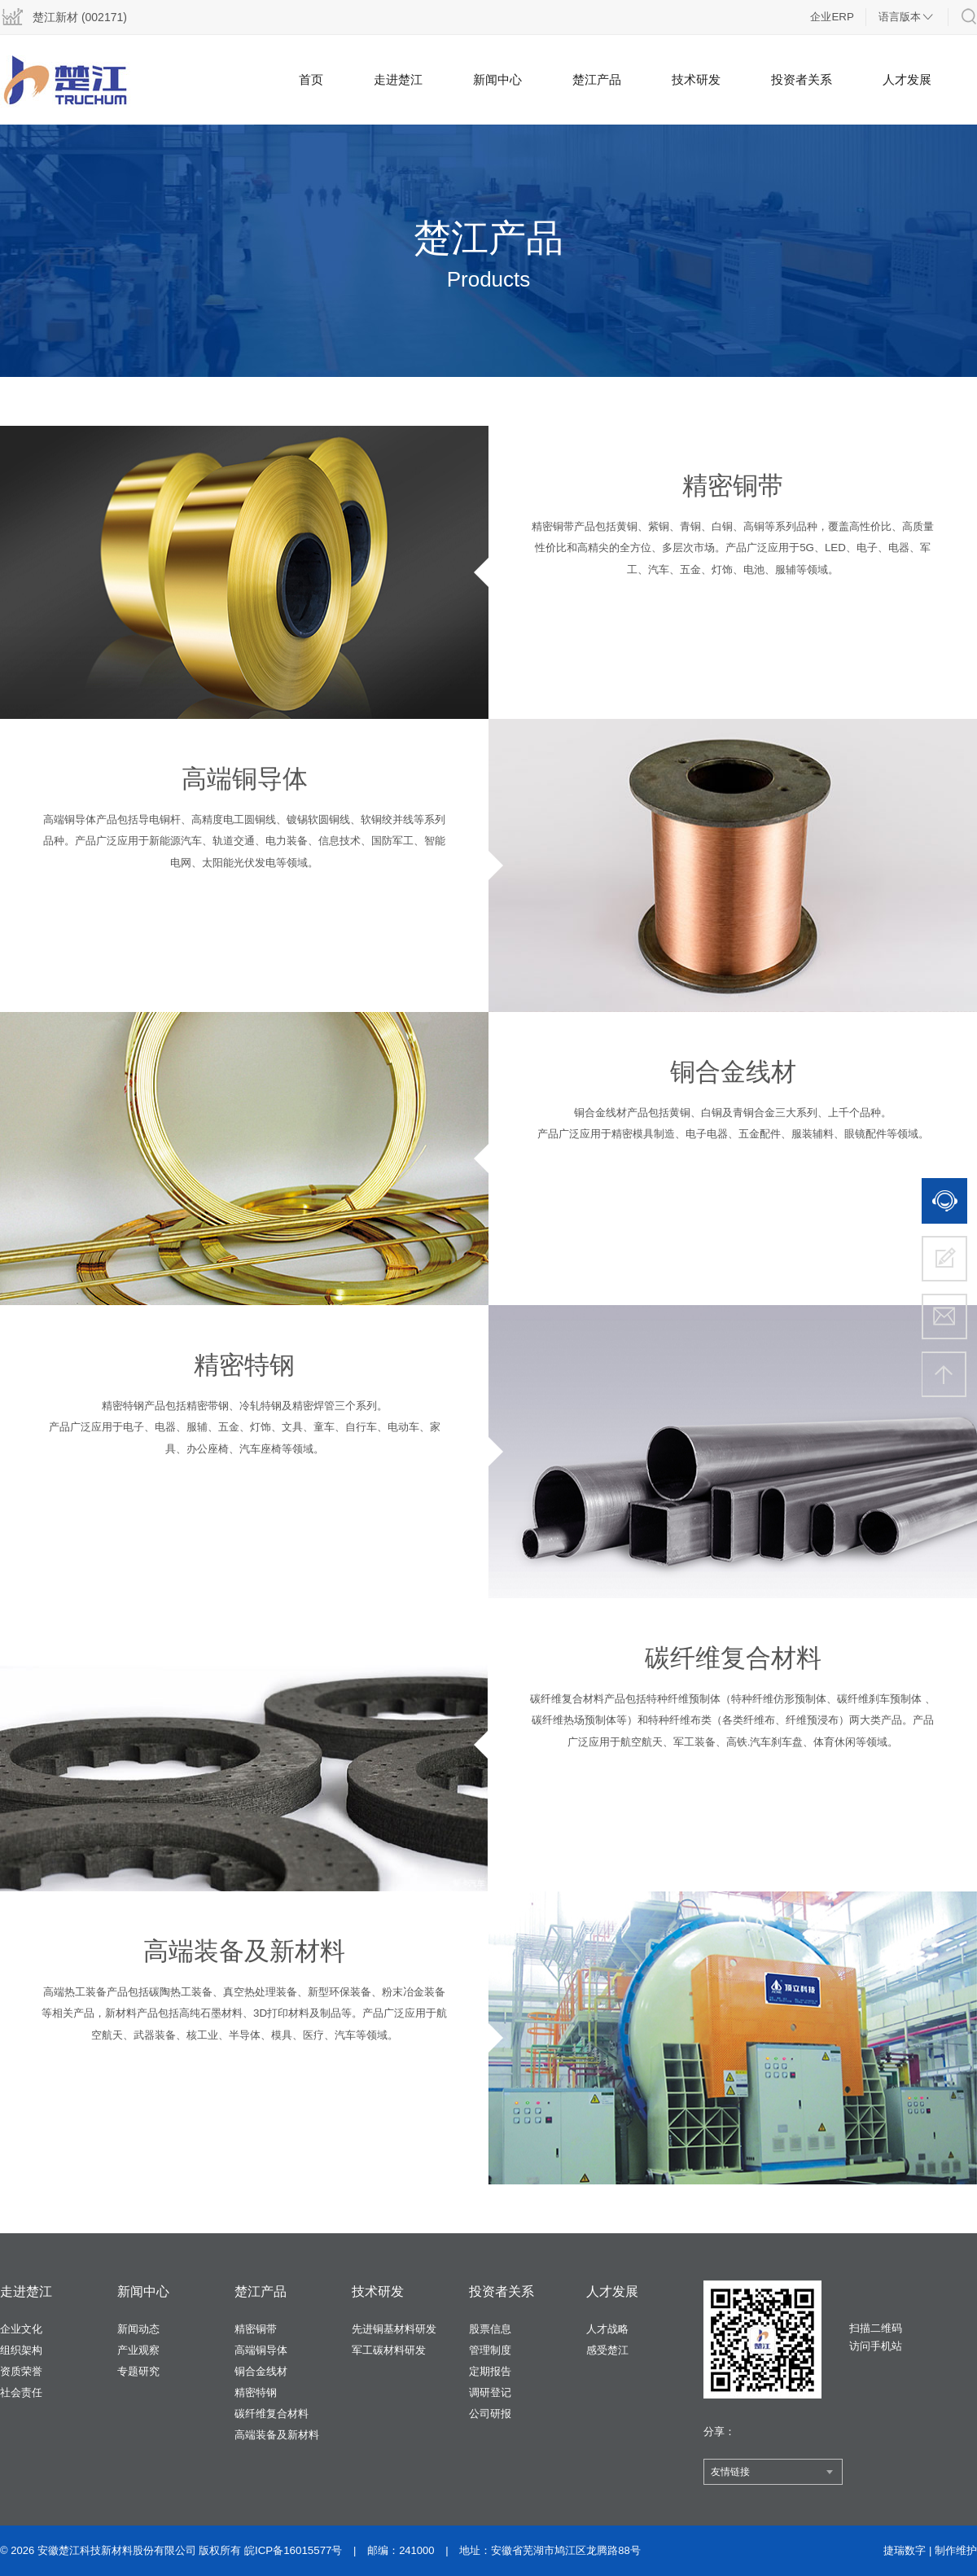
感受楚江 (607, 2350)
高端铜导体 (260, 2350)
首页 (311, 79)
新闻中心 (497, 79)
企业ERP (832, 17)
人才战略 (607, 2329)
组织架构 (21, 2350)
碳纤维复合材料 (271, 2413)
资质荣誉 (21, 2371)
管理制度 (490, 2350)
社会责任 (21, 2392)
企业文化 (21, 2329)
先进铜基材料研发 (394, 2329)
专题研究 (138, 2371)
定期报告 (490, 2371)
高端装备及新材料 (276, 2435)
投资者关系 (801, 79)
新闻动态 (138, 2329)
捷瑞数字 (904, 2550)
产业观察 (138, 2350)
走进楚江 (398, 79)
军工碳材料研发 (389, 2350)
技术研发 (696, 79)
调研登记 (490, 2392)
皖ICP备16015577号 (292, 2550)
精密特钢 (255, 2392)
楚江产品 (596, 79)
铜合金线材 (260, 2371)
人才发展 (907, 79)
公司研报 (490, 2413)
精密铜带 (255, 2329)
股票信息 (490, 2329)
